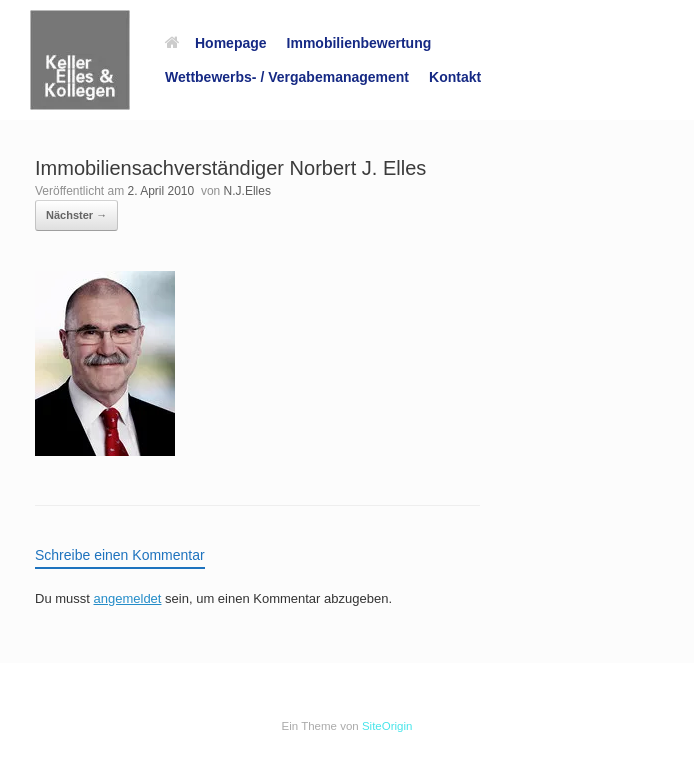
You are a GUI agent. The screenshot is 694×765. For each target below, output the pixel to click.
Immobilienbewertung (359, 43)
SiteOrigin (387, 726)
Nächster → (76, 215)
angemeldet (128, 598)
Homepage (216, 43)
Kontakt (455, 77)
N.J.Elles (247, 191)
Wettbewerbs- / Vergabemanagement (287, 77)
